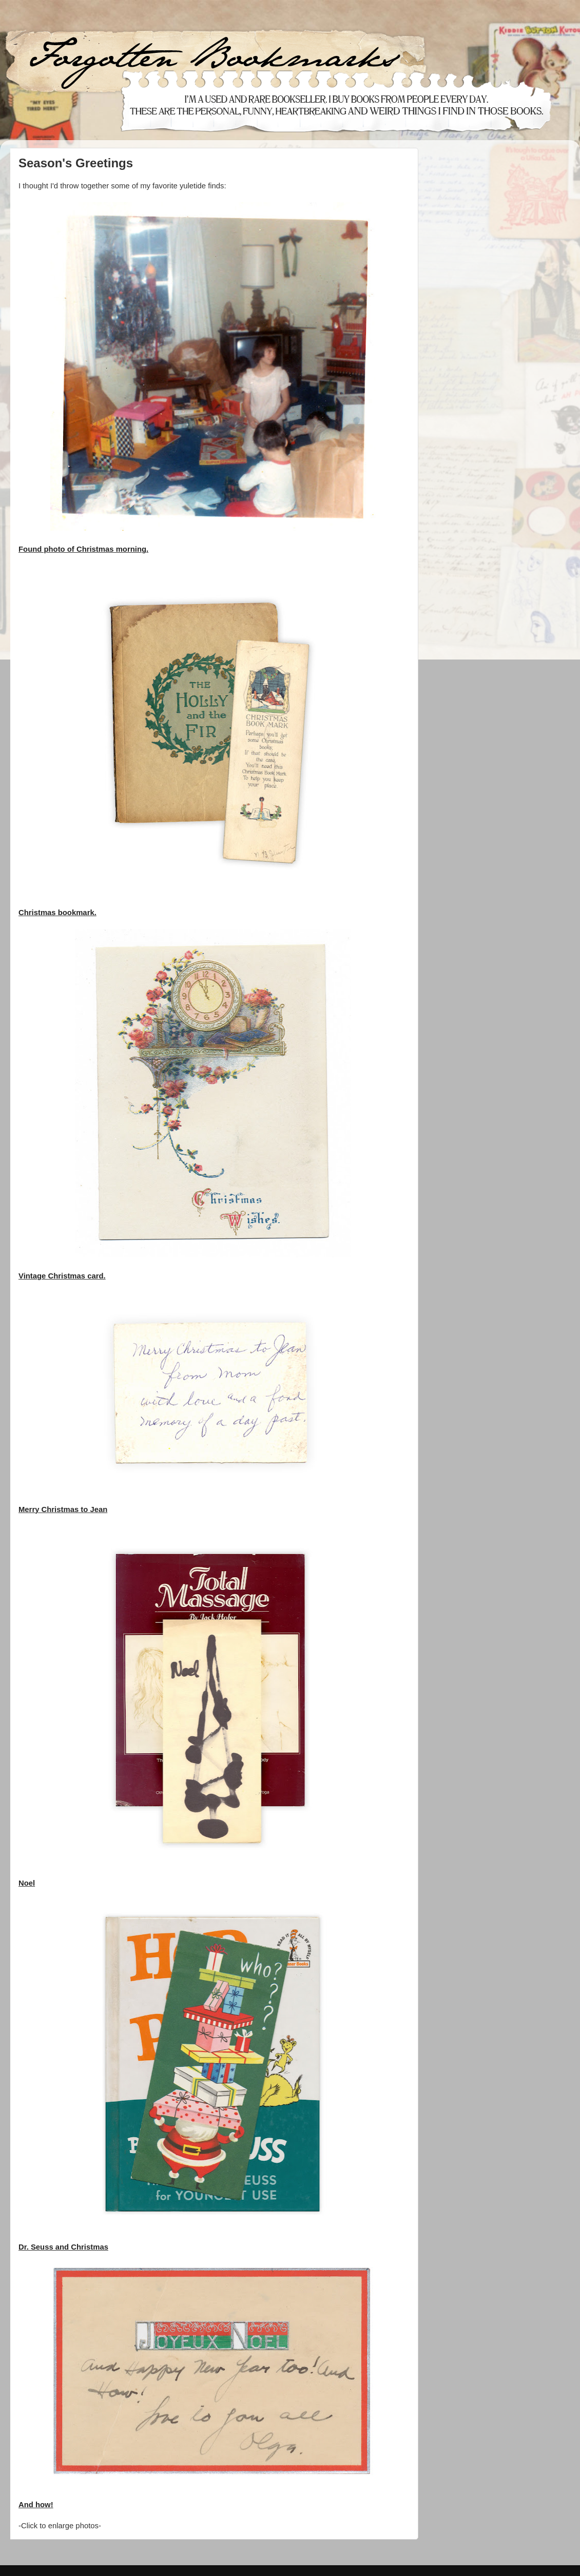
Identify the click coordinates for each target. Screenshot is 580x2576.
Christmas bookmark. (57, 912)
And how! (35, 2505)
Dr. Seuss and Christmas (63, 2247)
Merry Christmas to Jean (62, 1509)
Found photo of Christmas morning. (83, 549)
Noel (26, 1883)
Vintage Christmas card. (62, 1276)
